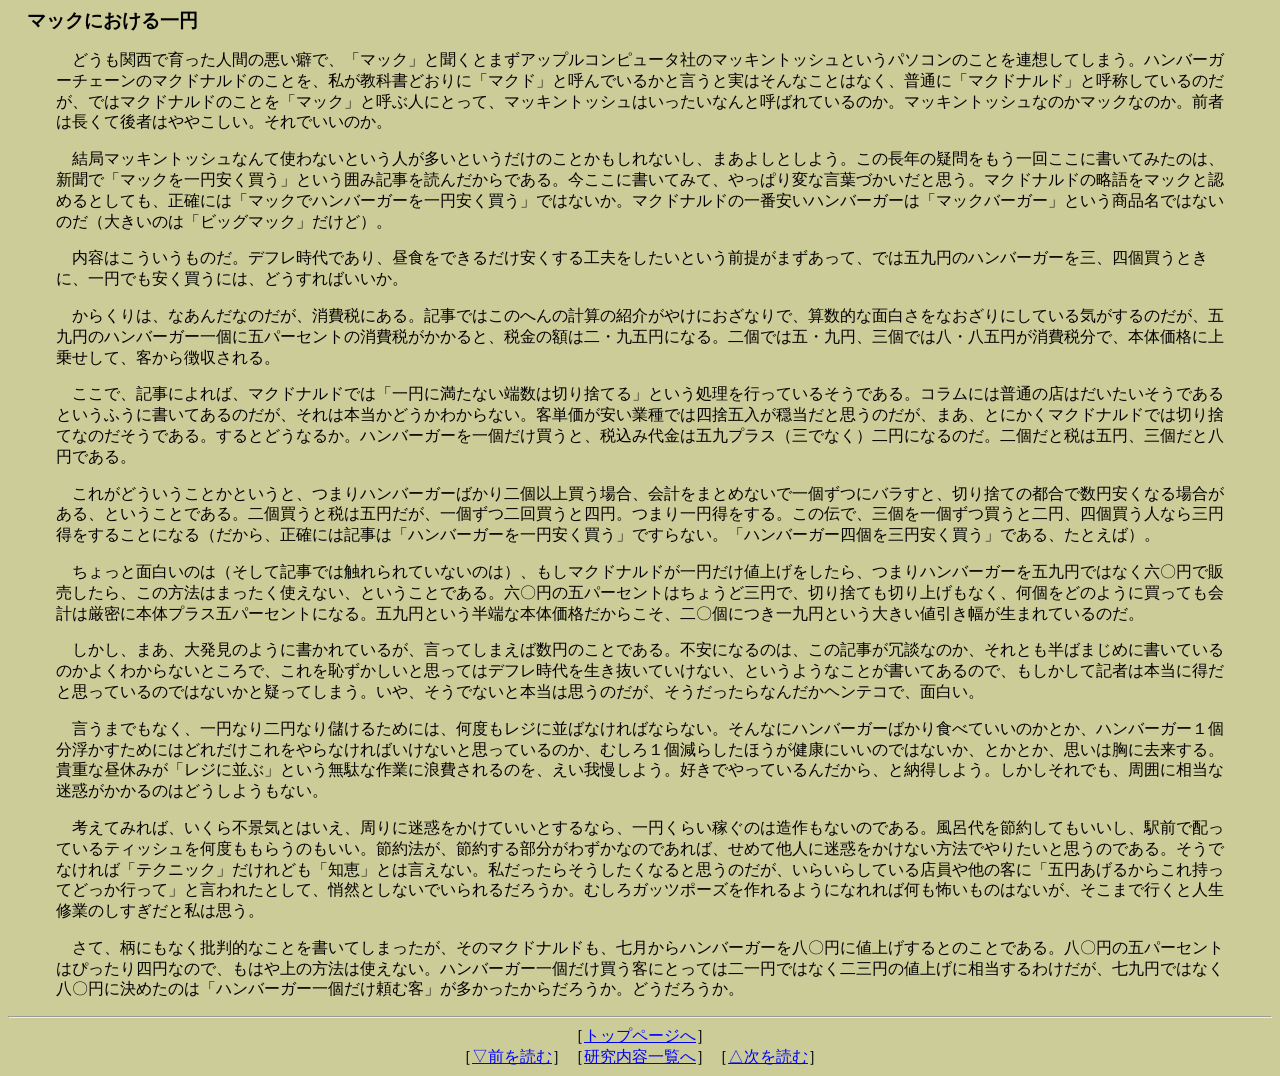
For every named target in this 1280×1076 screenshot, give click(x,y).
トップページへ (640, 1035)
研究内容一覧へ (640, 1056)
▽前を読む (512, 1056)
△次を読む (768, 1056)
